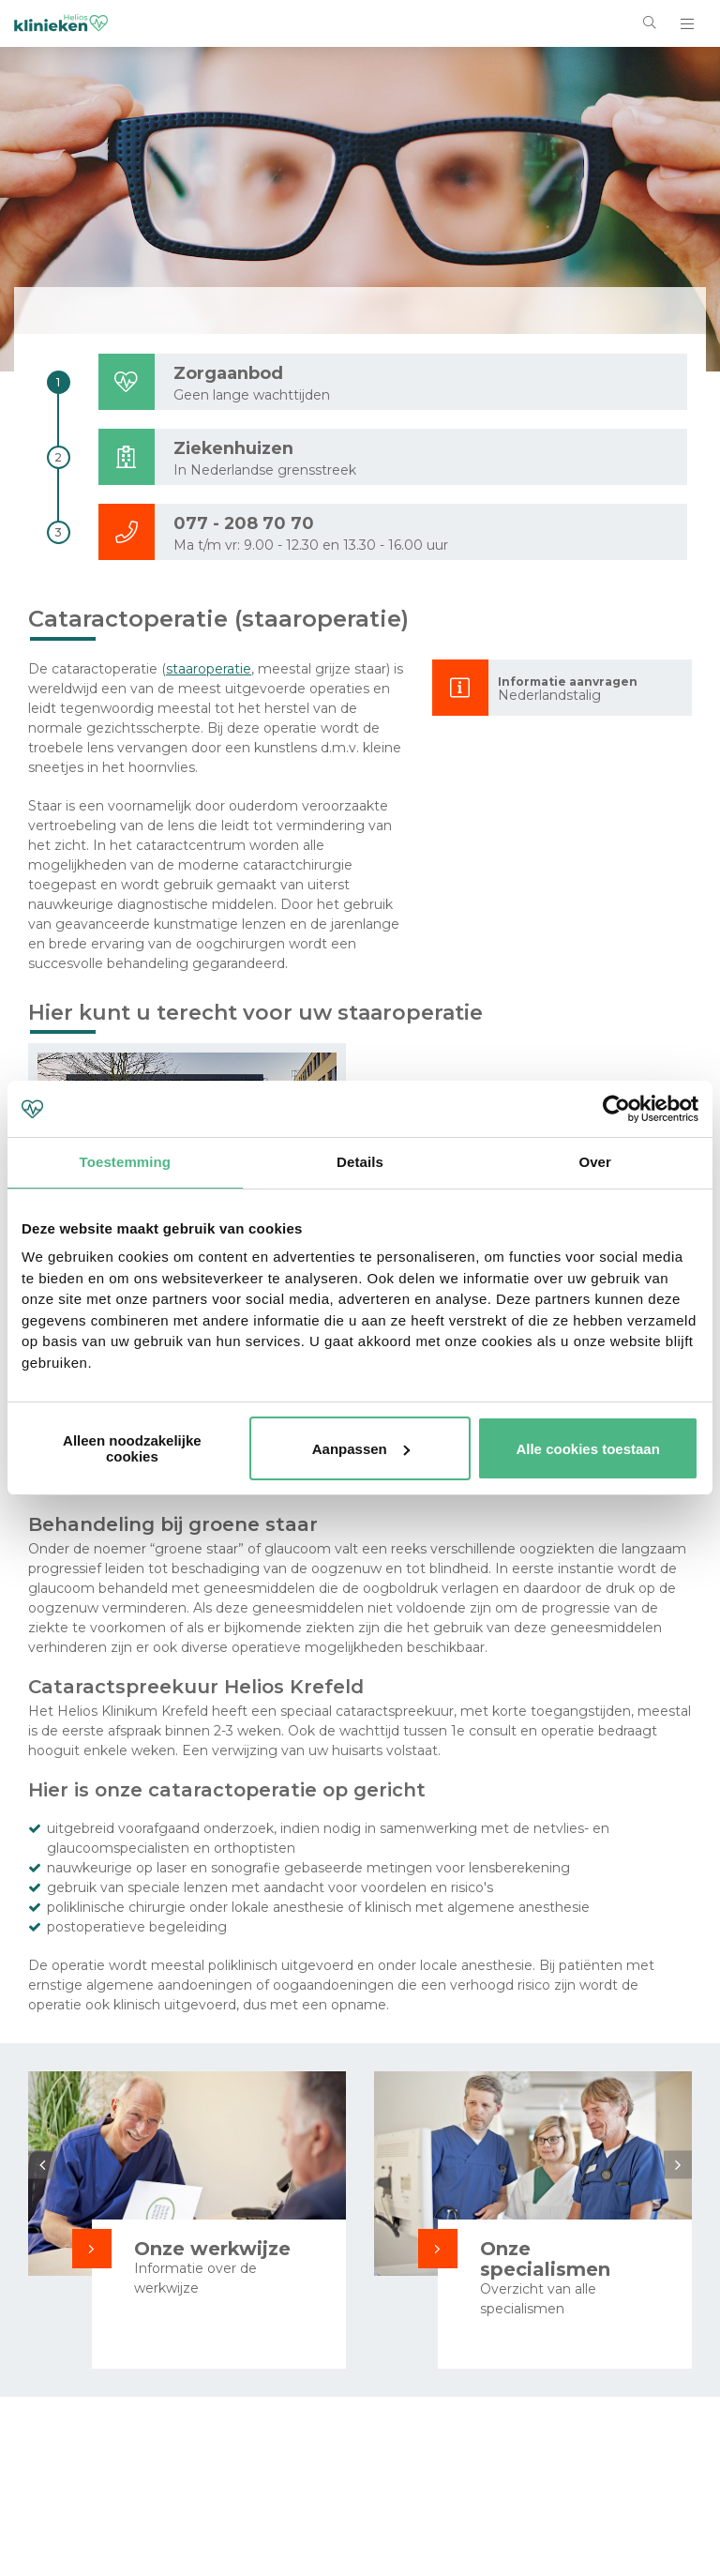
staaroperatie (208, 668)
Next (678, 2164)
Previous (42, 2164)
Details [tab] (360, 1162)
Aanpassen (361, 1449)
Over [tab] (594, 1162)
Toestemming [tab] (126, 1162)
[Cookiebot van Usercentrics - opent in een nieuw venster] (616, 1109)
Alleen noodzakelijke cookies (132, 1448)
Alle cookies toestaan (587, 1449)
